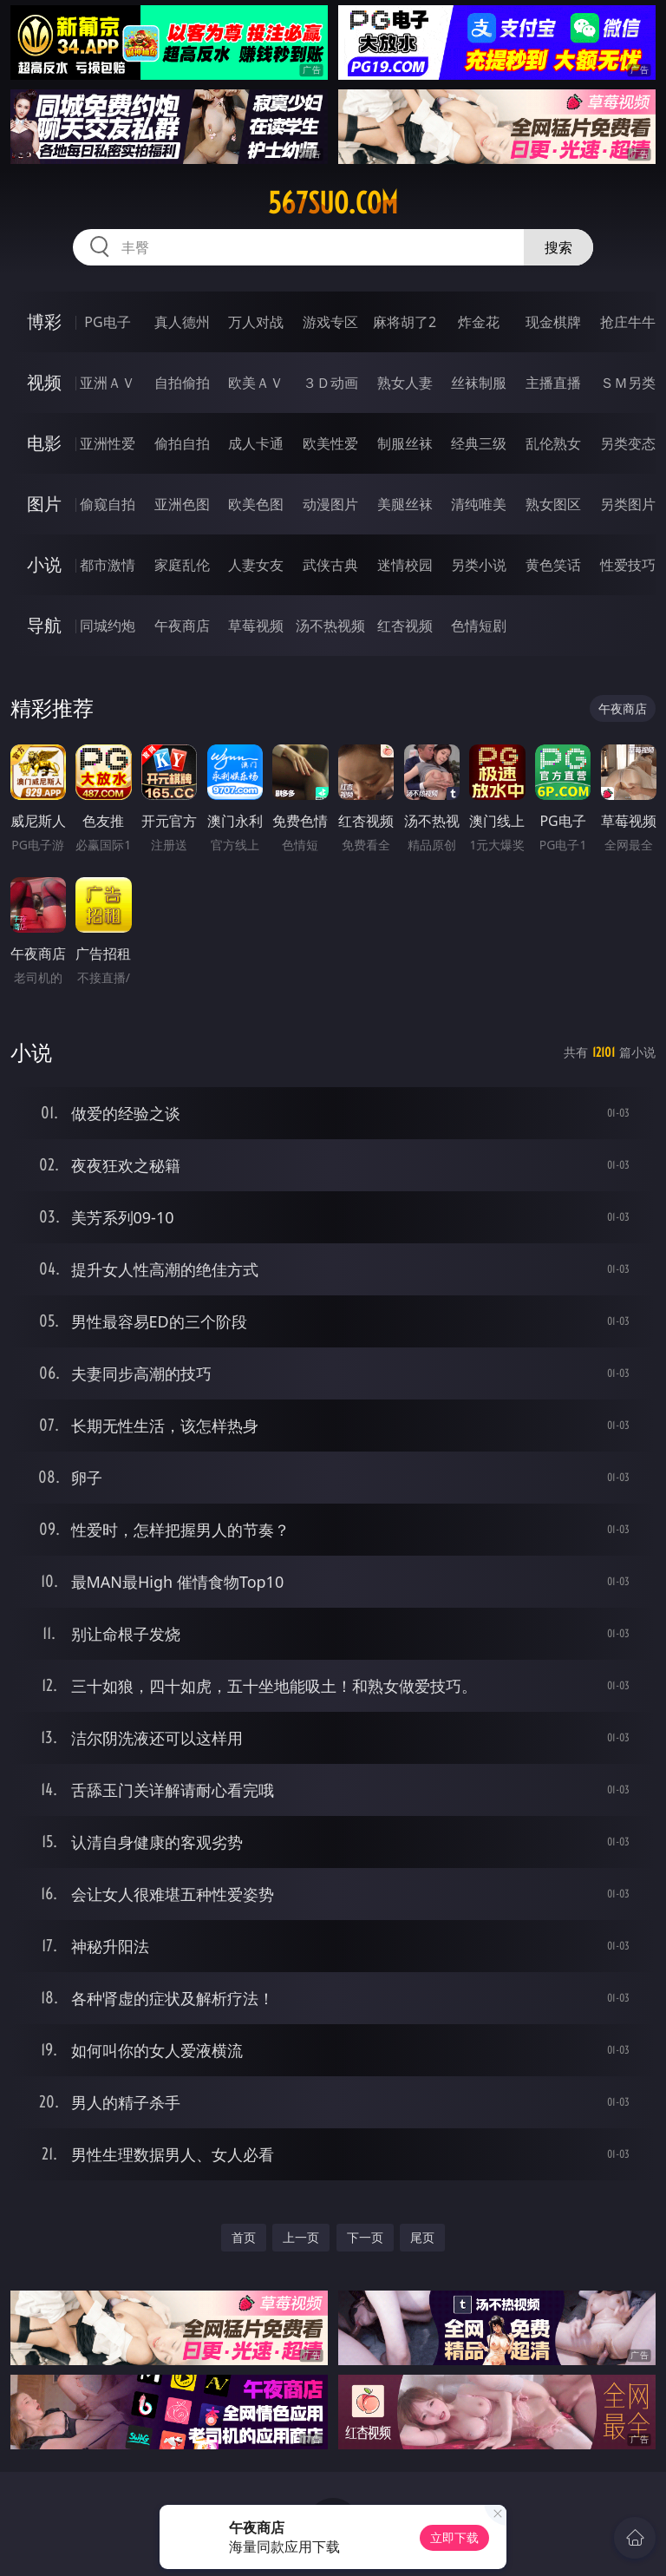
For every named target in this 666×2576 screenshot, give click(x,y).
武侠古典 (330, 564)
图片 (44, 503)
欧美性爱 (330, 443)
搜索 (558, 247)
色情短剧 (478, 625)
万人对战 (256, 321)
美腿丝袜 (405, 504)
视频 (44, 382)
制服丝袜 (405, 443)
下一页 (365, 2237)
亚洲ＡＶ (107, 382)
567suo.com (333, 203)
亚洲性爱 (107, 443)
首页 (244, 2237)
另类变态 (628, 443)
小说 (44, 564)
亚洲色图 (182, 504)
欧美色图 (256, 504)
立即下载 (454, 2537)
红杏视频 (405, 625)
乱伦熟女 (553, 443)
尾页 (422, 2237)
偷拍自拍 (182, 443)
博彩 (44, 321)
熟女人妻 (405, 382)
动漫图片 (330, 504)
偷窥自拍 (107, 504)
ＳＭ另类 (628, 382)
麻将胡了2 (404, 321)
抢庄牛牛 (628, 321)
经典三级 (478, 443)
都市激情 (107, 564)
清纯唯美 (478, 504)
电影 (44, 443)
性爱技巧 (628, 564)
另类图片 (628, 504)
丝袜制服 (478, 382)
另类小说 (478, 564)
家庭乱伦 (182, 564)
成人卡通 (256, 443)
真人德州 (182, 321)
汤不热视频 (330, 625)
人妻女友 (256, 564)
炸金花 (479, 321)
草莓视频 (256, 625)
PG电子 (107, 321)
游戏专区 (330, 321)
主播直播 (553, 382)
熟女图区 (553, 504)
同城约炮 (107, 625)
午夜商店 (182, 625)
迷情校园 (405, 564)
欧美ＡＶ (256, 382)
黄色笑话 (553, 564)
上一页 (301, 2237)
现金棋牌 (553, 321)
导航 (44, 625)
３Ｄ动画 (330, 382)
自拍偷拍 (182, 382)
